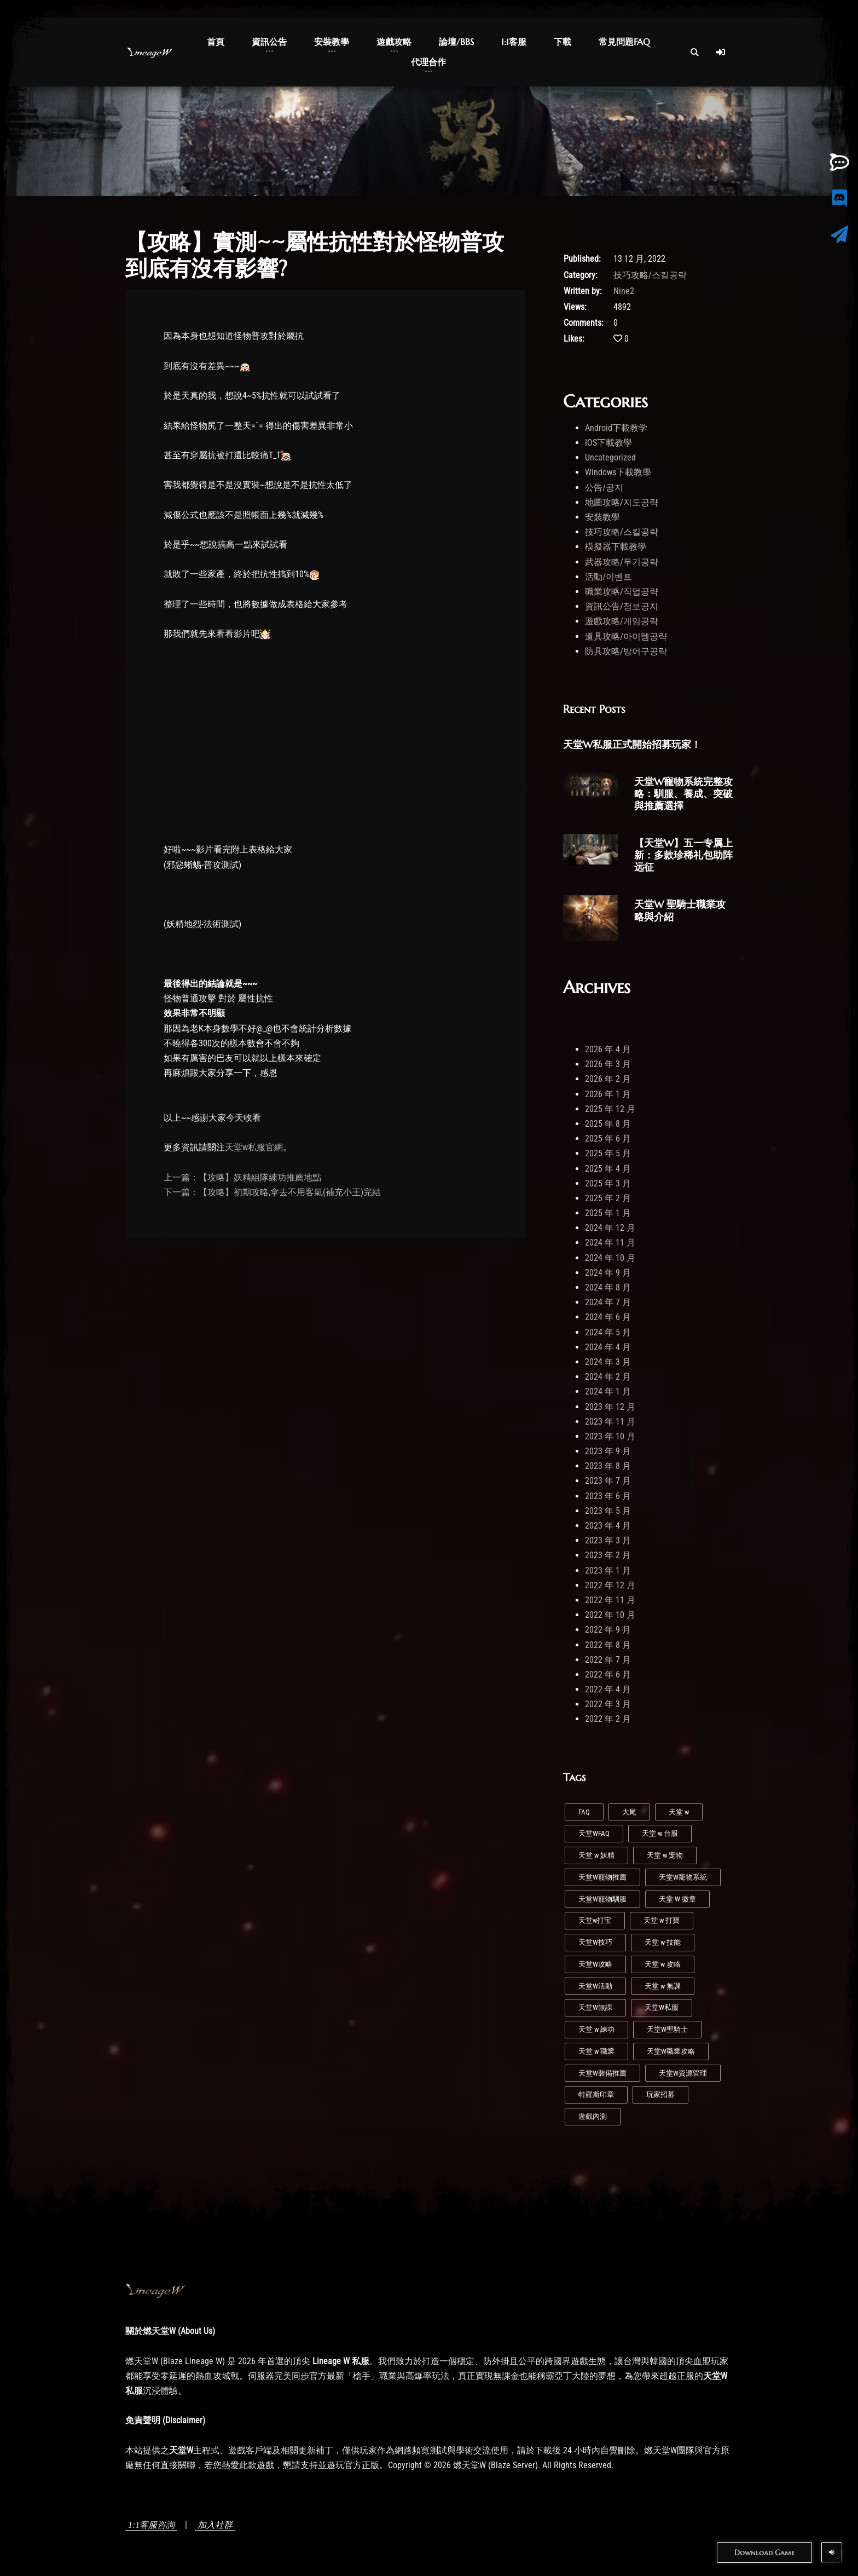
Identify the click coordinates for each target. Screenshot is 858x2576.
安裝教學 (602, 517)
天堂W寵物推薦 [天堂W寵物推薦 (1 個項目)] (602, 1877)
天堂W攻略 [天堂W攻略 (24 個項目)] (595, 1964)
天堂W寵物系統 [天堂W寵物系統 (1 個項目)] (683, 1877)
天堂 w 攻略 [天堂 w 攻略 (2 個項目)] (663, 1964)
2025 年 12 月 (610, 1109)
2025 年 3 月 (608, 1183)
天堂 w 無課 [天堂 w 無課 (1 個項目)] (663, 1986)
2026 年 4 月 (608, 1049)
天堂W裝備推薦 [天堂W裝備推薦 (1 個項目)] (602, 2073)
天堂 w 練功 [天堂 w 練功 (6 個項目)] (596, 2029)
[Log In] (721, 52)
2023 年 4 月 (608, 1525)
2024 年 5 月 (608, 1332)
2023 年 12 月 (610, 1407)
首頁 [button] (215, 41)
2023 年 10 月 (610, 1436)
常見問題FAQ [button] (624, 41)
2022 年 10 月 (610, 1615)
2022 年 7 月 (608, 1660)
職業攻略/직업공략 (621, 591)
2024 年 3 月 (608, 1362)
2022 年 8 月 (608, 1645)
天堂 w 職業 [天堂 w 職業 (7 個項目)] (596, 2051)
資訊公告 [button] (269, 41)
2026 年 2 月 (608, 1079)
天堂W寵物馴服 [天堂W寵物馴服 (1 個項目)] (602, 1899)
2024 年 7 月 (608, 1302)
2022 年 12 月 (610, 1585)
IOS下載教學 (608, 442)
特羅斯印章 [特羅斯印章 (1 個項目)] (596, 2094)
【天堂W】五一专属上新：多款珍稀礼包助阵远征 (683, 855)
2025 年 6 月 (608, 1138)
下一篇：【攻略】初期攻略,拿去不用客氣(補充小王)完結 (272, 1192)
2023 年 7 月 (608, 1481)
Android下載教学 (616, 428)
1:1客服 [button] (513, 41)
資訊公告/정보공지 (621, 606)
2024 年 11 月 (610, 1242)
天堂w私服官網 (254, 1147)
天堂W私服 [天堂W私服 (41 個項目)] (662, 2007)
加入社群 (215, 2524)
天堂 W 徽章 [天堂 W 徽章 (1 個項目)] (677, 1899)
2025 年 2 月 (608, 1198)
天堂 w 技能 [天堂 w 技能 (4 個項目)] (663, 1942)
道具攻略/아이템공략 (626, 636)
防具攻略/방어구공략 (626, 651)
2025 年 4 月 (608, 1168)
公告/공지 (604, 487)
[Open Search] (694, 52)
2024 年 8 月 (608, 1287)
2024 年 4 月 (608, 1347)
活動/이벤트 (608, 577)
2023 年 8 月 (608, 1466)
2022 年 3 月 (608, 1704)
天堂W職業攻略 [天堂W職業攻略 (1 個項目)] (671, 2051)
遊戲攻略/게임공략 (621, 621)
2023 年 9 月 (608, 1451)
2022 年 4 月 (608, 1689)
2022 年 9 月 (608, 1629)
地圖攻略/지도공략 (621, 502)
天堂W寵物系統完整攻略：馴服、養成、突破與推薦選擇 (683, 793)
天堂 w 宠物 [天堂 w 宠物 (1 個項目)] (665, 1855)
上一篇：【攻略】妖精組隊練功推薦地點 (242, 1177)
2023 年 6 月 (608, 1496)
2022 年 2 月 (608, 1719)
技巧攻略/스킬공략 (650, 275)
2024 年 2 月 (608, 1376)
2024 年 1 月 (608, 1391)
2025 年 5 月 (608, 1153)
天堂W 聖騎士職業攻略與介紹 (680, 910)
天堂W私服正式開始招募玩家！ (632, 744)
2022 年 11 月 (610, 1600)
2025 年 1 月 (608, 1213)
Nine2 (623, 291)
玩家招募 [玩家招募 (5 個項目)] (660, 2094)
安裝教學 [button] (331, 41)
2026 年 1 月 (608, 1094)
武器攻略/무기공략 (621, 562)
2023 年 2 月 (608, 1555)
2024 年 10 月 (610, 1258)
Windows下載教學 (618, 472)
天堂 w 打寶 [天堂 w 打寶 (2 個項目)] (662, 1920)
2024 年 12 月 (610, 1228)
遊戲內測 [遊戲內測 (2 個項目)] (592, 2116)
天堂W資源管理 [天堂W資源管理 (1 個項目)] (683, 2073)
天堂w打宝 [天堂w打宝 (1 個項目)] (594, 1920)
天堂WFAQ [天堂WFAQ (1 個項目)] (594, 1833)
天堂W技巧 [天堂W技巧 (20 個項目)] (595, 1942)
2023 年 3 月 (608, 1540)
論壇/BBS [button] (456, 41)
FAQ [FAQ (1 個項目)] (584, 1812)
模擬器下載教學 (615, 546)
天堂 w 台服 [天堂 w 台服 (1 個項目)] (660, 1833)
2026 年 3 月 (608, 1064)
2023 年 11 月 (610, 1421)
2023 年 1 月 (608, 1570)
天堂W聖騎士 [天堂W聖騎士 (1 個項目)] (667, 2029)
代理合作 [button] (428, 61)
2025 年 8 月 (608, 1124)
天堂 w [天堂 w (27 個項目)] (679, 1812)
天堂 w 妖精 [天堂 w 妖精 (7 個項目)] (596, 1855)
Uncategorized (610, 457)
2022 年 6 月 (608, 1674)
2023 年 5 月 (608, 1511)
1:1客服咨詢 (151, 2524)
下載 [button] (562, 41)
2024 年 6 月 (608, 1317)
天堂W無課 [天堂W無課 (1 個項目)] (595, 2007)
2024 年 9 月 (608, 1272)
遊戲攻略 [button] (393, 41)
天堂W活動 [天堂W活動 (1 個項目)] (595, 1986)
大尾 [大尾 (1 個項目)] (629, 1812)
